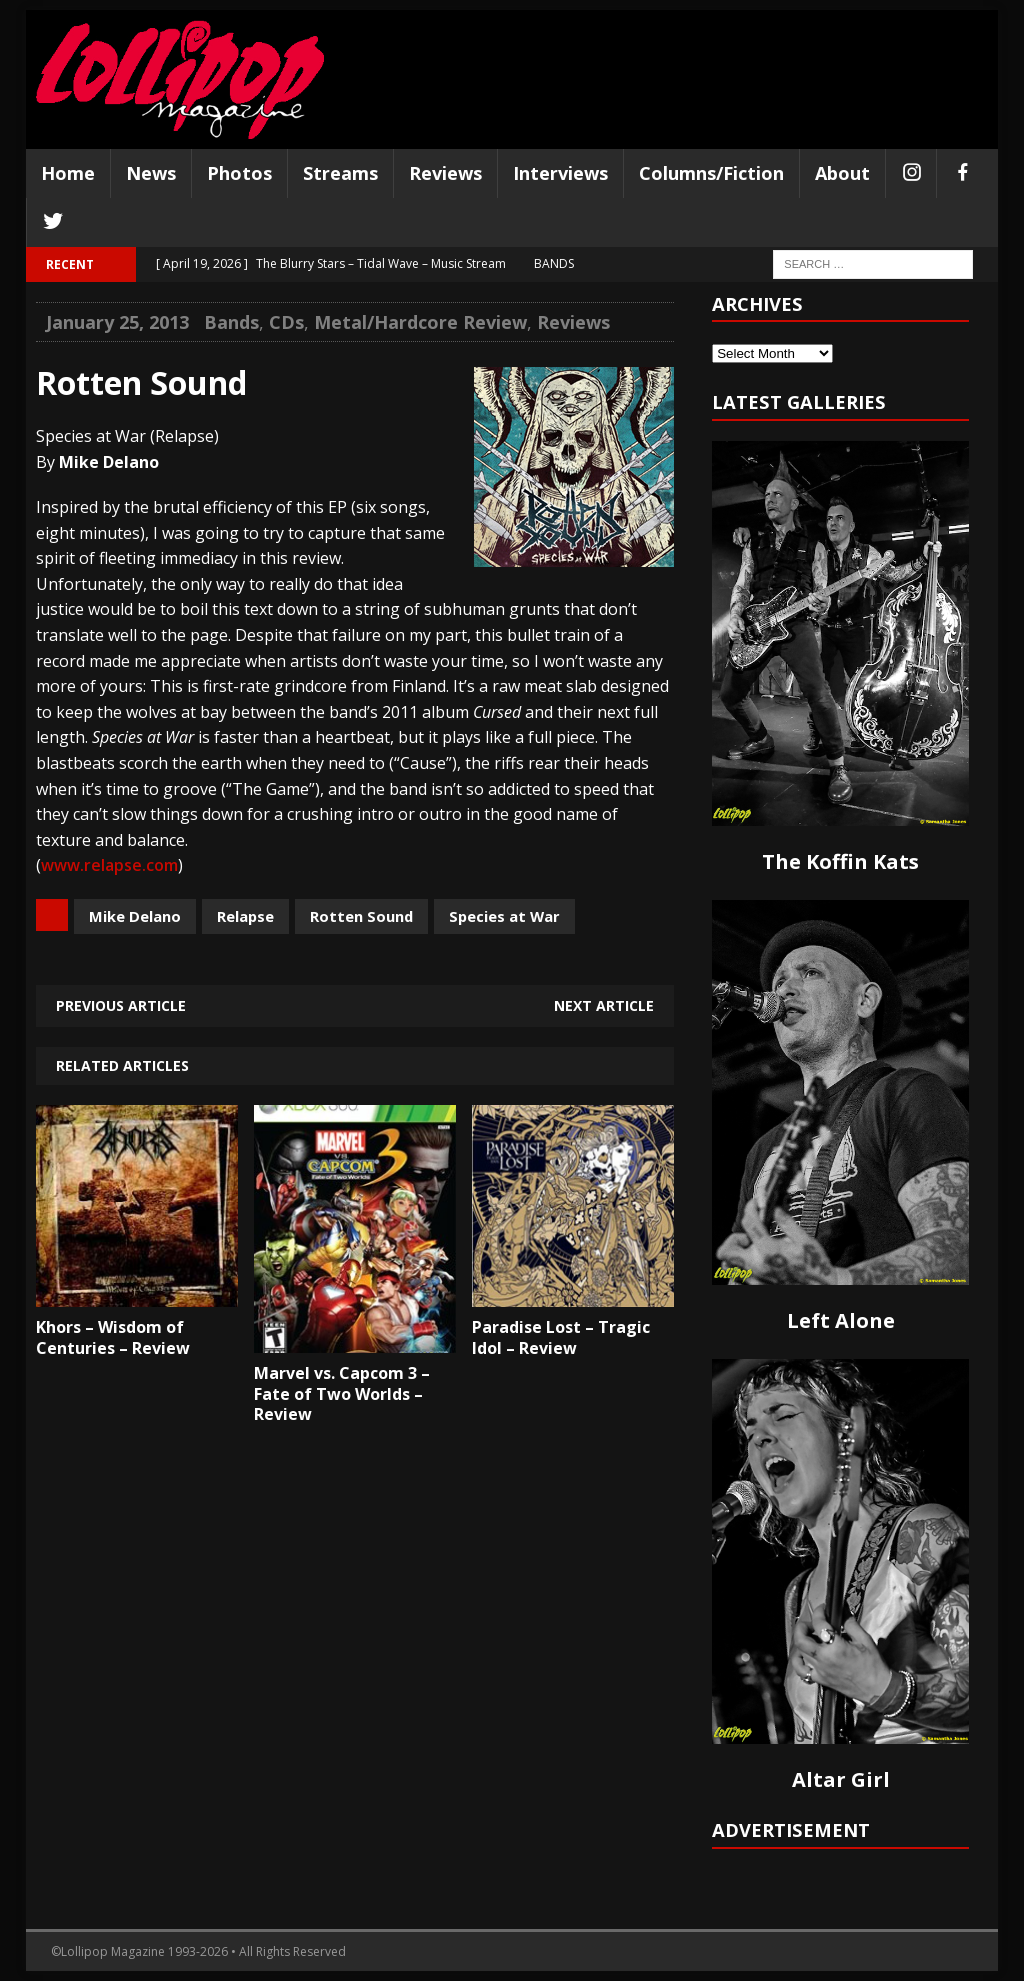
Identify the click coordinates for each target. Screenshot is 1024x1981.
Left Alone (841, 1320)
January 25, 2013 (117, 322)
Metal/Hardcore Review (420, 322)
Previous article (121, 1005)
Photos (239, 173)
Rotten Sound (361, 916)
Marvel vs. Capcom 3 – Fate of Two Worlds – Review (342, 1394)
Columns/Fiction (711, 173)
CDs (286, 322)
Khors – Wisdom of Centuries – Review (113, 1337)
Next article (604, 1005)
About (842, 173)
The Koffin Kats (840, 861)
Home (68, 173)
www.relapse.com (109, 865)
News (151, 173)
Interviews (560, 173)
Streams (340, 173)
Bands (231, 322)
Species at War (504, 916)
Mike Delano (135, 916)
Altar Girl (841, 1779)
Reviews (445, 173)
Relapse (245, 916)
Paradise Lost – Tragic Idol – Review (561, 1337)
